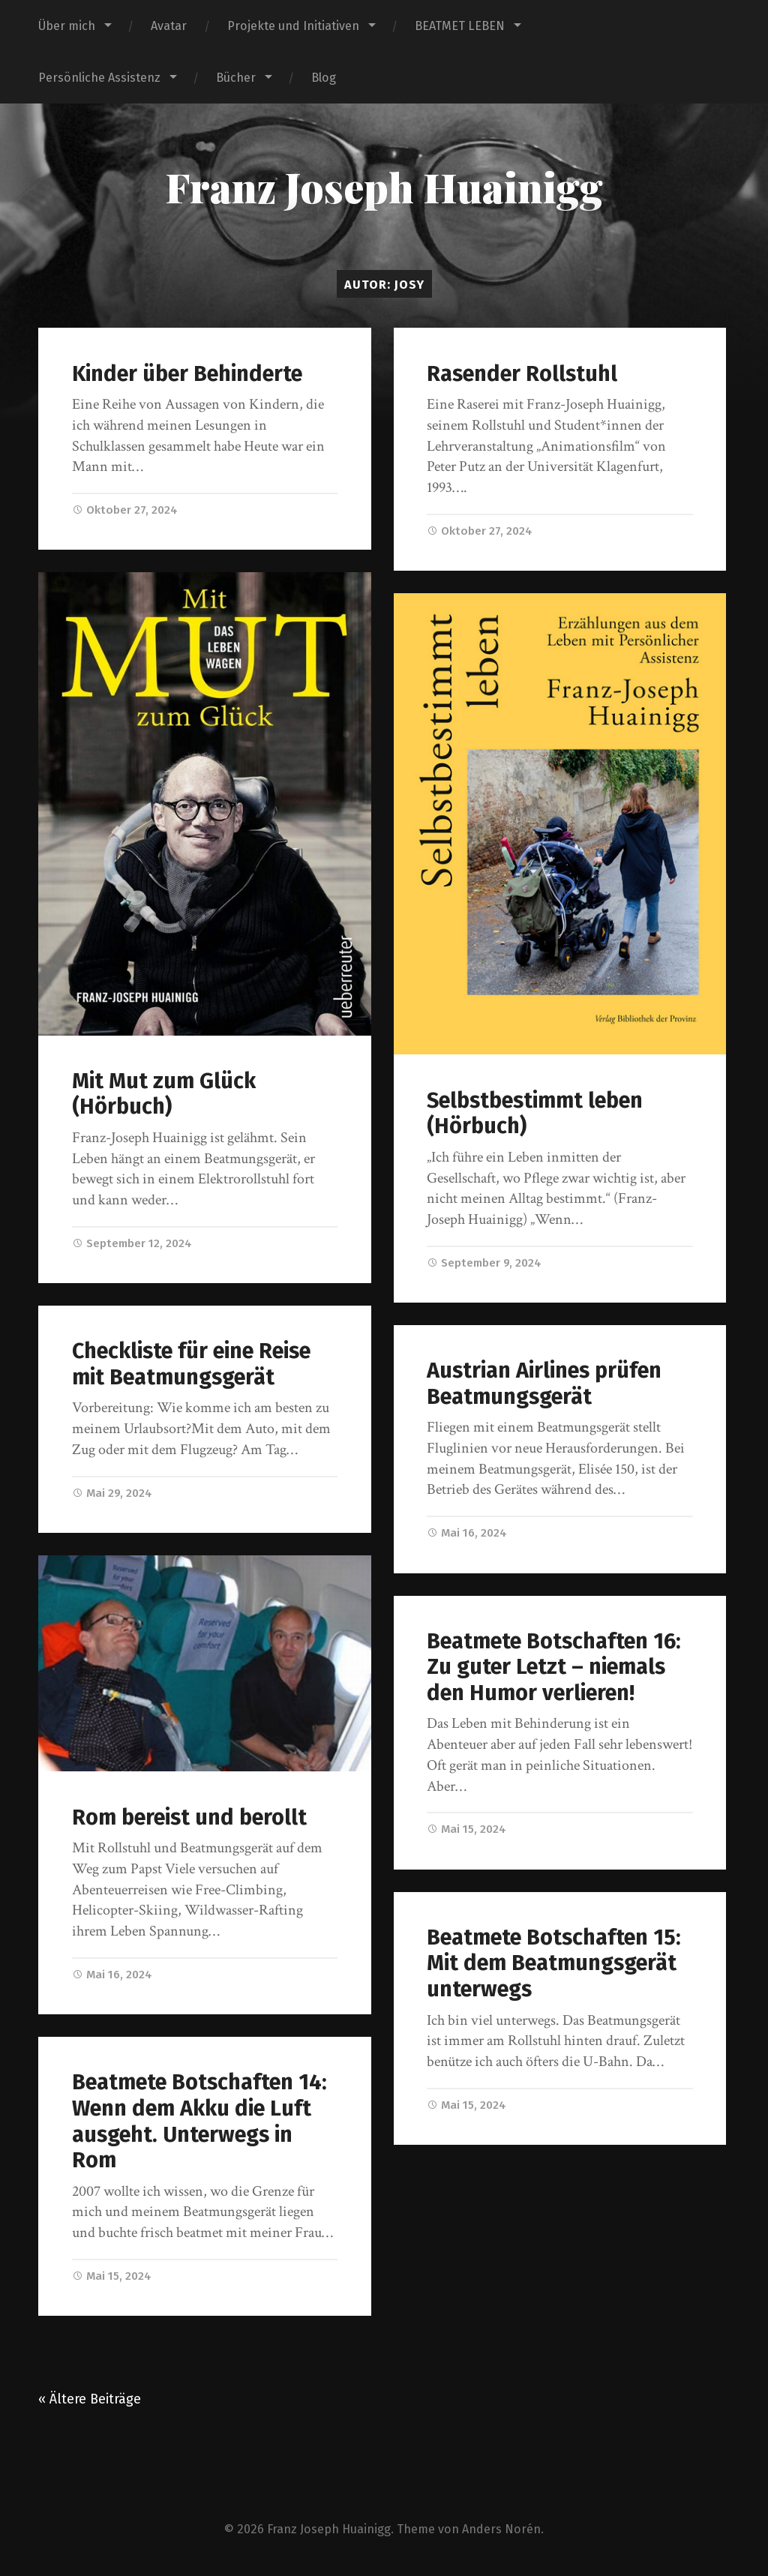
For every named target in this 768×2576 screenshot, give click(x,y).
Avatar (169, 26)
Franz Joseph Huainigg (384, 187)
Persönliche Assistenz (99, 77)
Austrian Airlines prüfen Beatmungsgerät (544, 1383)
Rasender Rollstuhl (522, 374)
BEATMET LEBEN (460, 26)
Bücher (236, 77)
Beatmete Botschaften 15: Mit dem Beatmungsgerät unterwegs (554, 1963)
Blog (323, 77)
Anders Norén (501, 2529)
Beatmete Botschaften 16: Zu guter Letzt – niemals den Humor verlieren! (554, 1667)
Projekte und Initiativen (293, 26)
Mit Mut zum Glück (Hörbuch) (164, 1094)
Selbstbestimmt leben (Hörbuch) (535, 1113)
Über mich (66, 26)
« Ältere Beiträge (89, 2399)
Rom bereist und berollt (189, 1817)
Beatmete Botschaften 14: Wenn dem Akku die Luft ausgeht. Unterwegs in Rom (199, 2121)
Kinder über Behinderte (187, 374)
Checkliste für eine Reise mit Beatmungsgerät (191, 1364)
